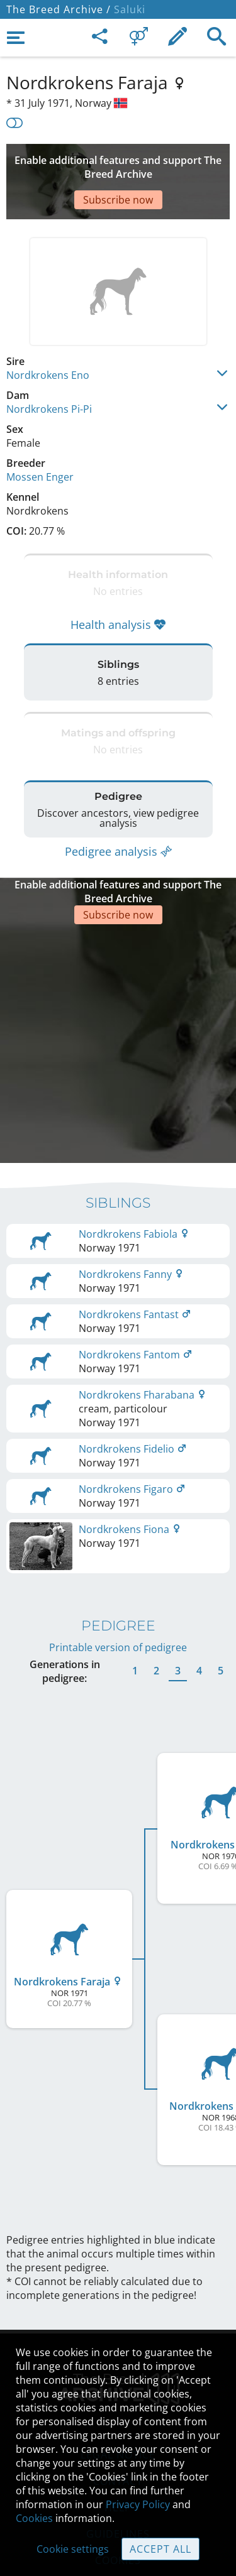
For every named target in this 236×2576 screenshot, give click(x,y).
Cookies (34, 2518)
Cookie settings (73, 2549)
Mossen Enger (40, 439)
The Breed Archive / (58, 9)
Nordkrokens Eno (47, 337)
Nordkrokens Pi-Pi (49, 371)
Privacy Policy (138, 2504)
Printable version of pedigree (118, 1551)
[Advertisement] (118, 162)
